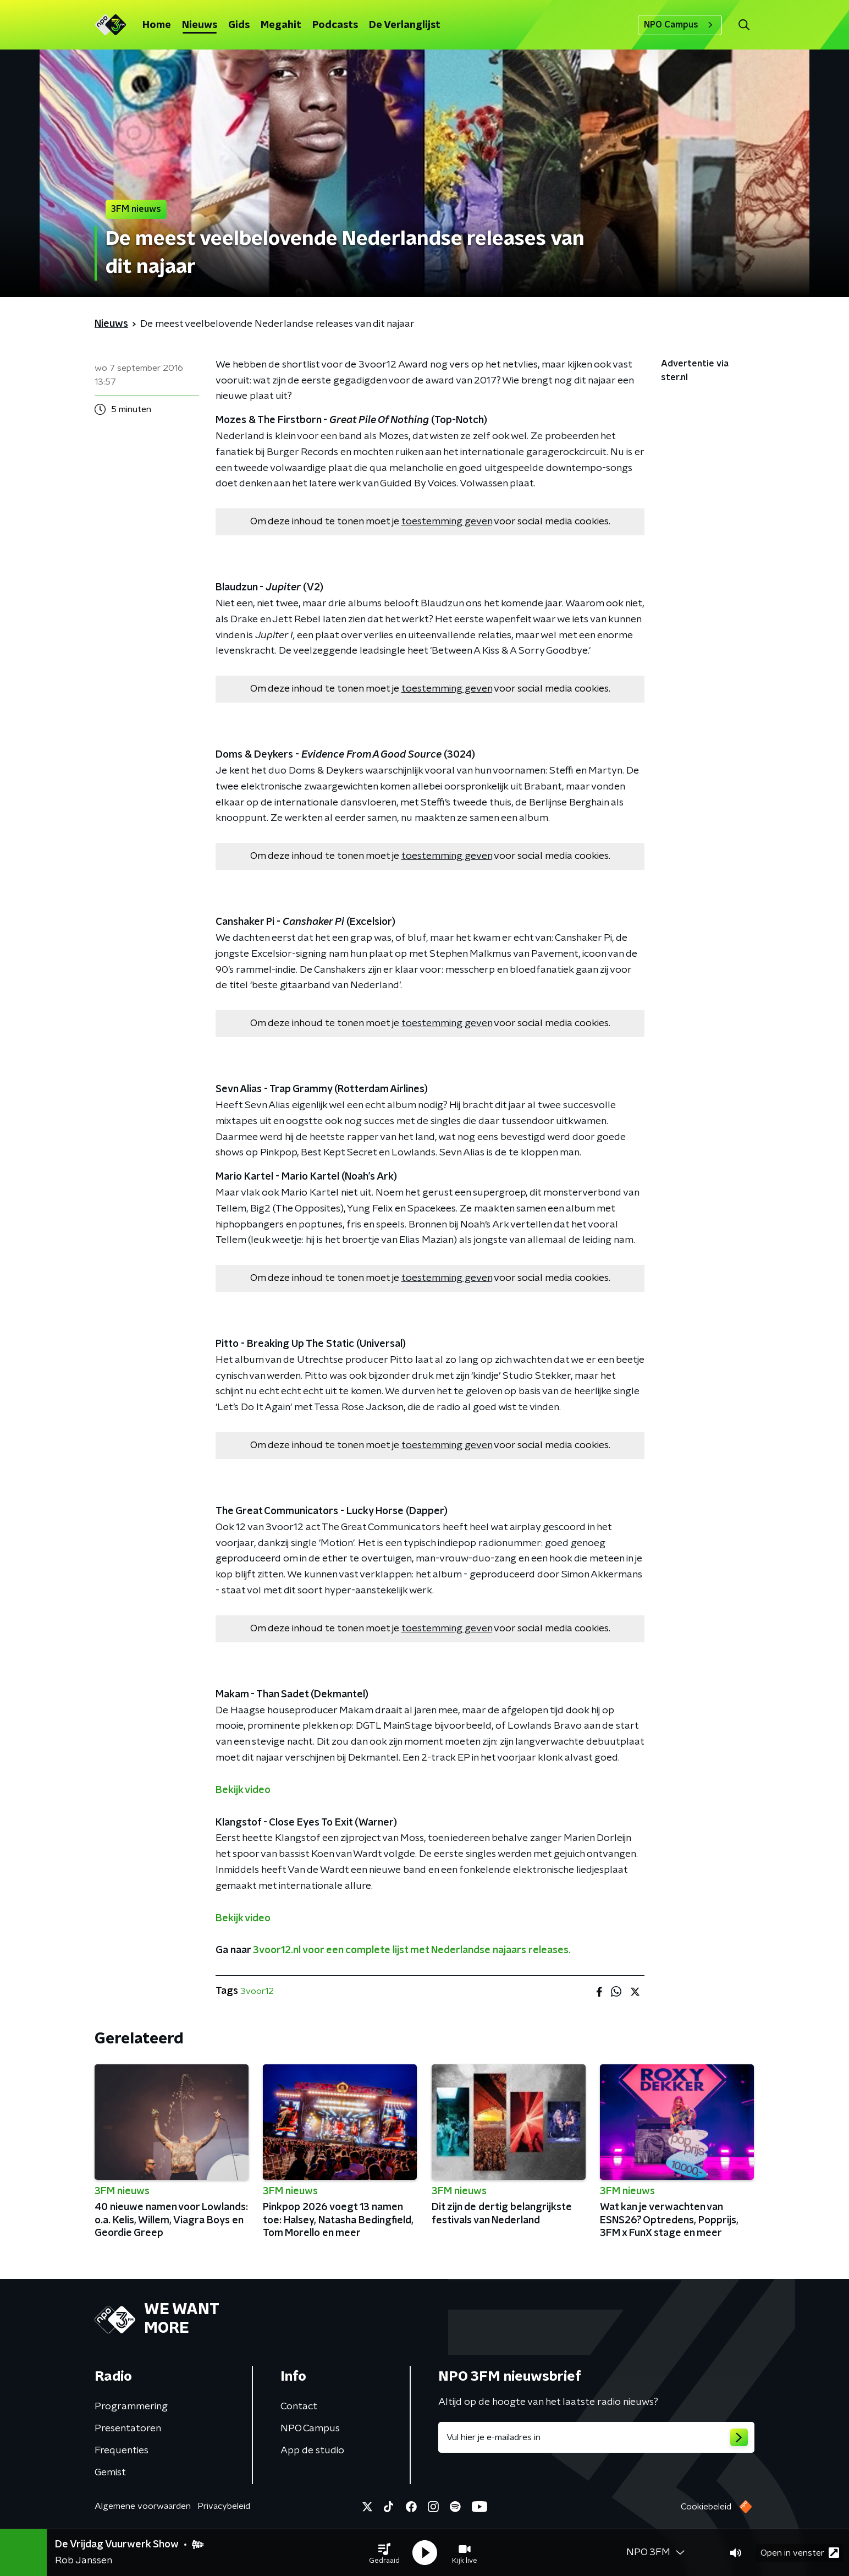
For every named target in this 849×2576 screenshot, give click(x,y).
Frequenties (121, 2451)
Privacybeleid (223, 2506)
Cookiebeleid (706, 2506)
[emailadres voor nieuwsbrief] (596, 2437)
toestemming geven (446, 522)
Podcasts (335, 25)
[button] (384, 2552)
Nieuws (199, 25)
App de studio (312, 2451)
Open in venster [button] (799, 2552)
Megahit (281, 25)
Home (156, 25)
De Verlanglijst (404, 25)
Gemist (110, 2473)
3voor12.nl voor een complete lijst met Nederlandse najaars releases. (412, 1950)
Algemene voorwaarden (143, 2506)
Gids (239, 25)
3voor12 (257, 1991)
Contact (298, 2406)
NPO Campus (680, 24)
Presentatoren (128, 2429)
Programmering (131, 2406)
